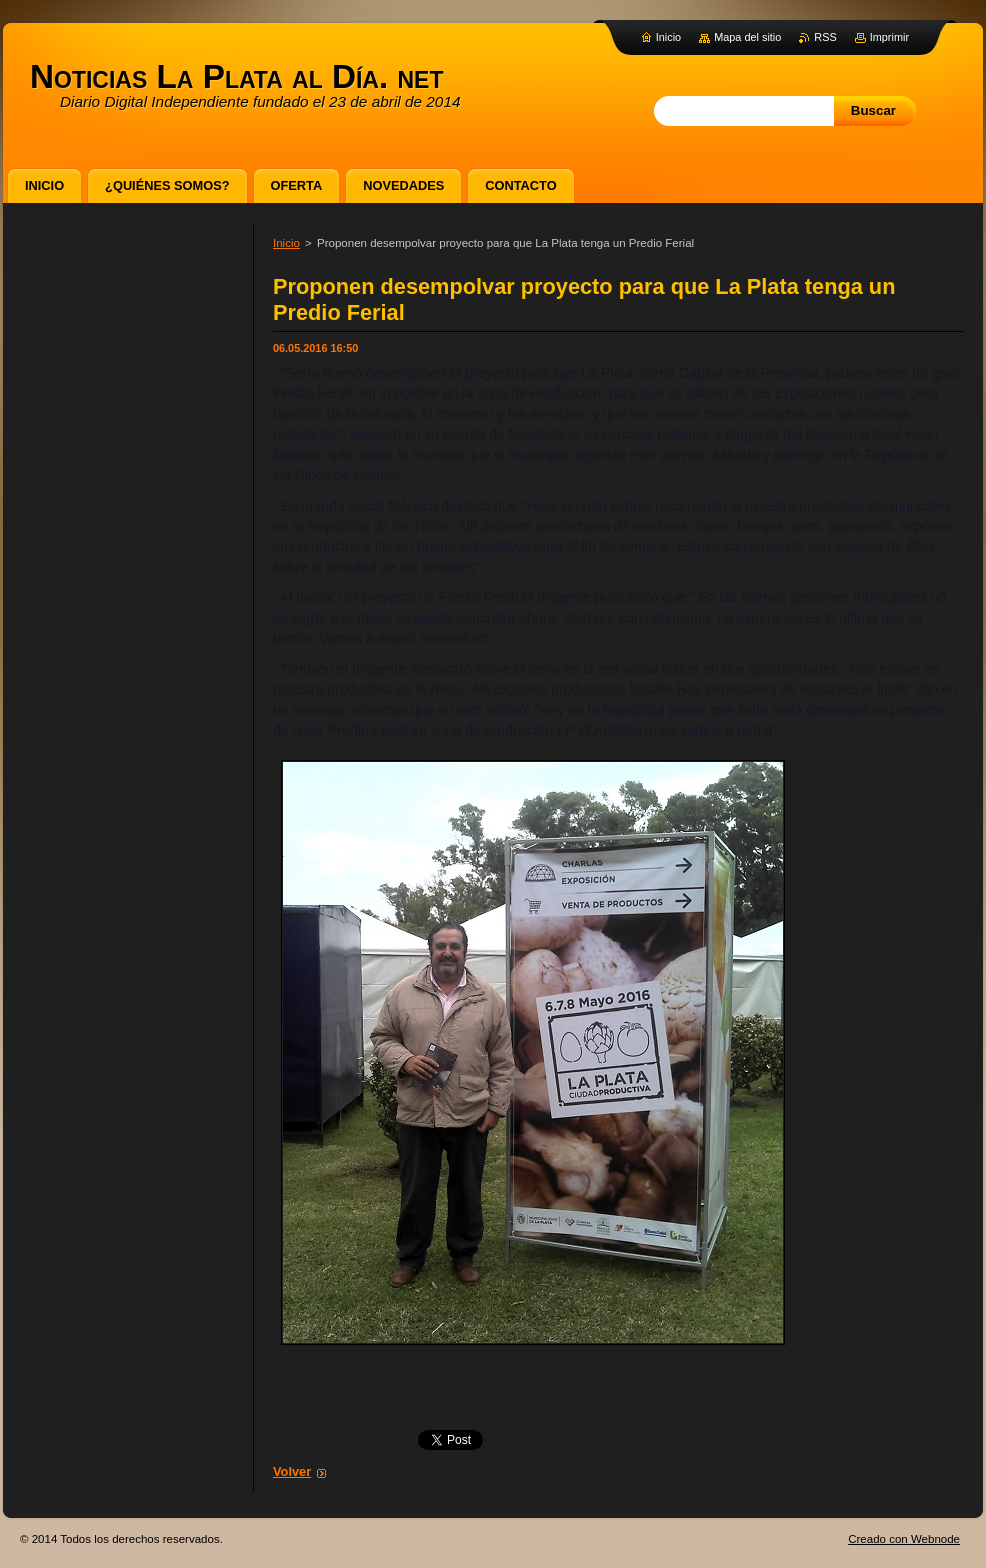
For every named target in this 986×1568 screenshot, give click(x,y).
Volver (292, 1471)
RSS (825, 37)
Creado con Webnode (904, 1539)
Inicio (286, 243)
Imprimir (889, 37)
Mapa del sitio (747, 37)
